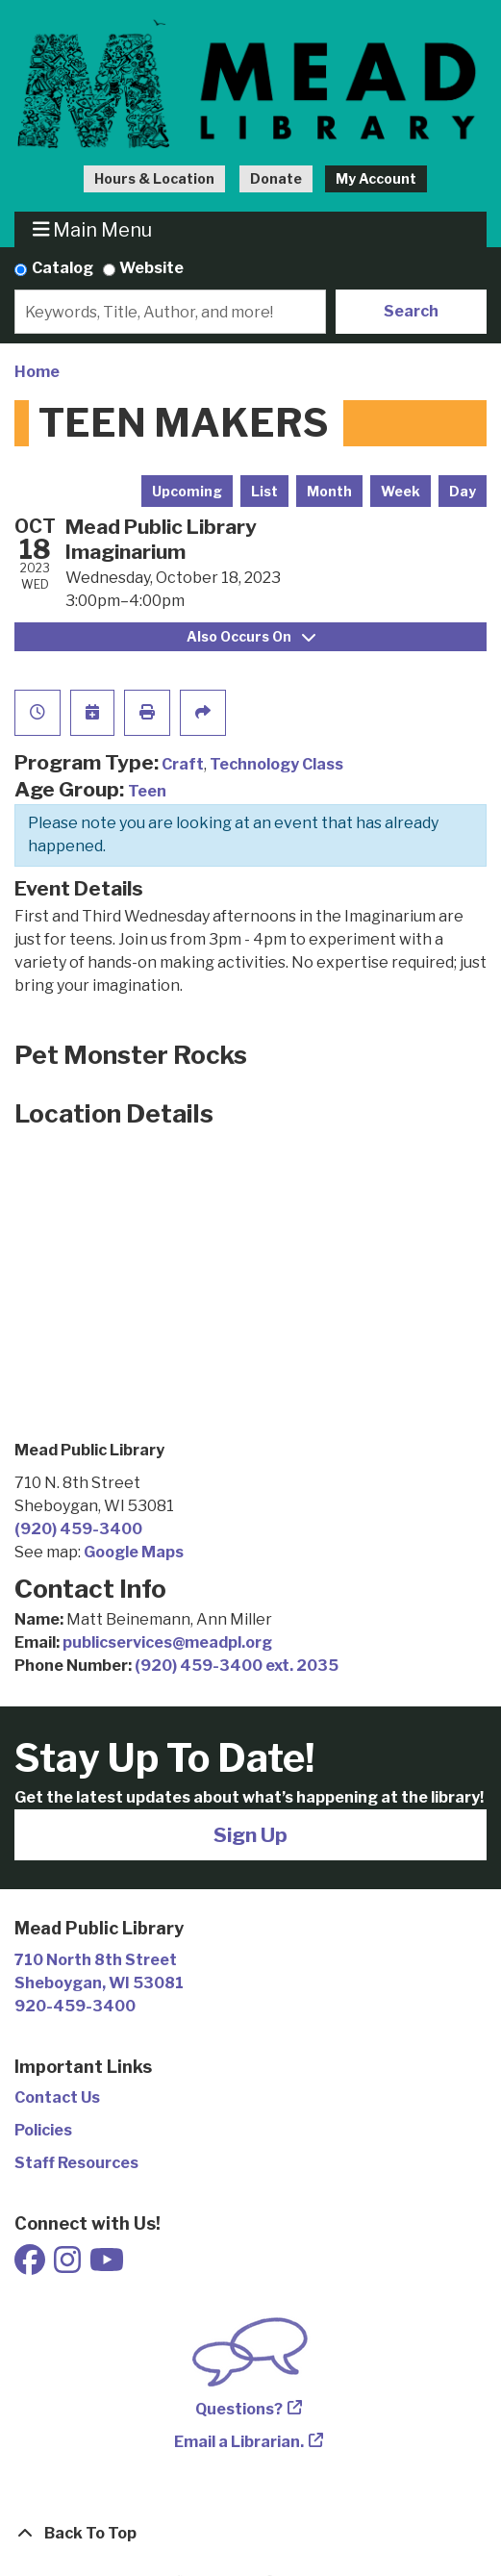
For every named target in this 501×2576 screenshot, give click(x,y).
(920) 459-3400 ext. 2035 (236, 1665)
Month (329, 491)
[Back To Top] (250, 2533)
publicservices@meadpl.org (167, 1642)
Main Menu (93, 229)
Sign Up (250, 1835)
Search (411, 311)
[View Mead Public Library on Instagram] (69, 2266)
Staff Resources (76, 2163)
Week (400, 491)
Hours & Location (154, 178)
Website (151, 268)
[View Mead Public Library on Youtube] (106, 2266)
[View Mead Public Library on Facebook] (31, 2266)
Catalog (62, 268)
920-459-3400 (75, 2006)
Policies (43, 2130)
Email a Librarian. (239, 2442)
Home (37, 372)
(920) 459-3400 (78, 1529)
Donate (276, 178)
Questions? (239, 2409)
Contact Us (57, 2097)
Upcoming (187, 491)
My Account (376, 178)
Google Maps (134, 1552)
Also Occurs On (251, 636)
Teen (147, 791)
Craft (183, 764)
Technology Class (276, 764)
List (264, 491)
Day (462, 491)
